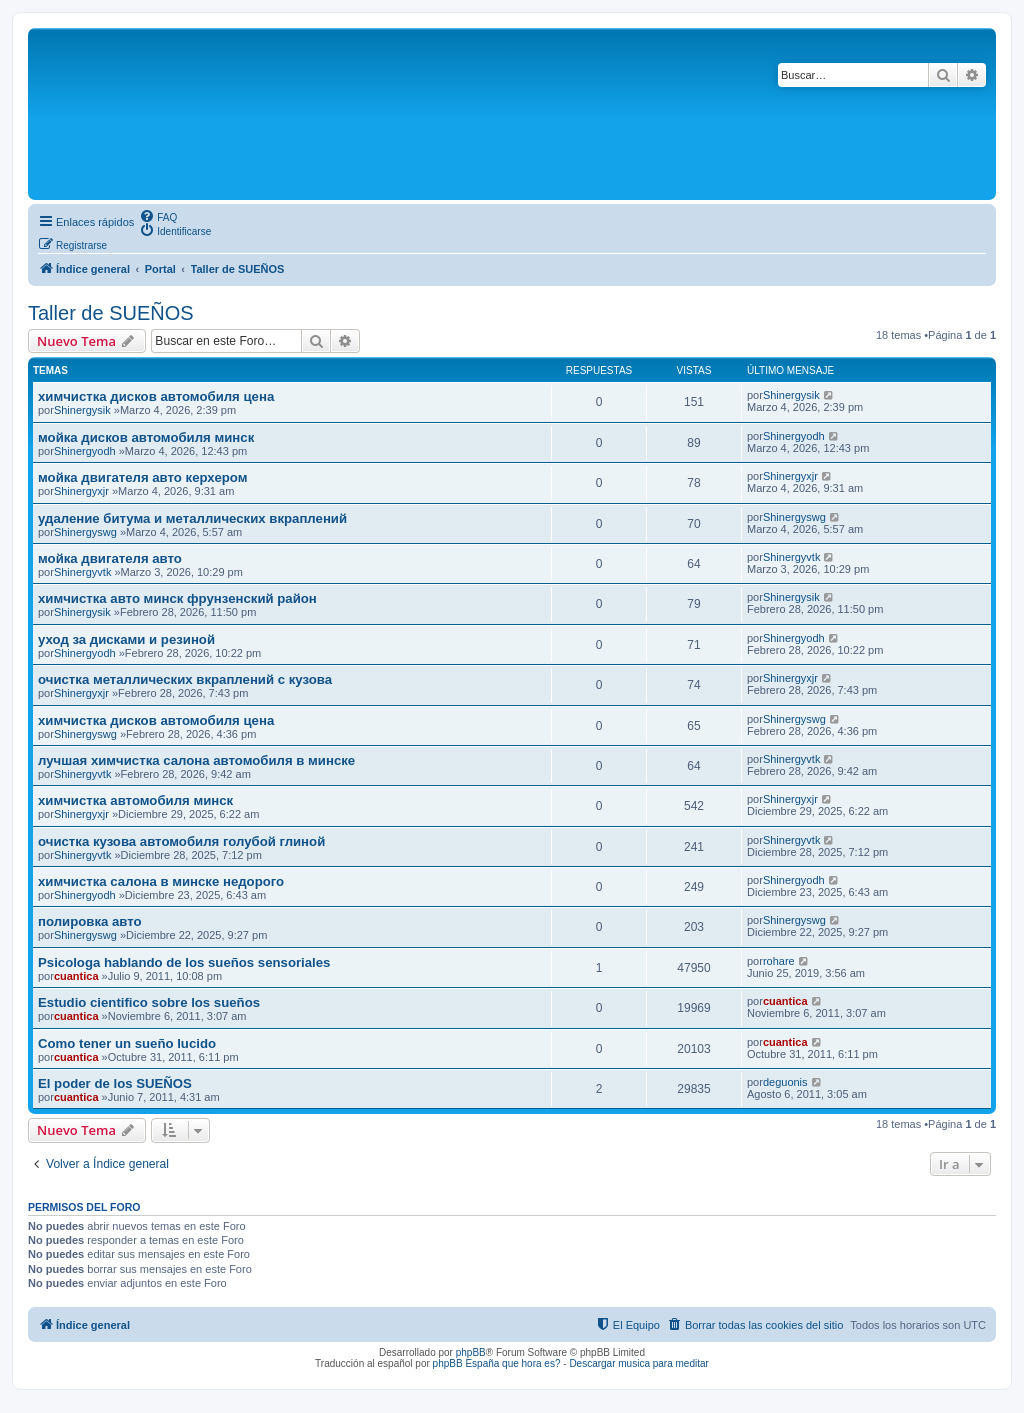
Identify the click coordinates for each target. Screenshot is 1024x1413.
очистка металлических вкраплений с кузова (185, 679)
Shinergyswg (85, 532)
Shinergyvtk (82, 572)
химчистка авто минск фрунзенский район (177, 598)
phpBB (471, 1352)
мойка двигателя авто (110, 558)
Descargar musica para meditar (639, 1363)
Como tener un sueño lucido (127, 1043)
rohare (779, 961)
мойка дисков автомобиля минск (146, 437)
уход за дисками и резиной (126, 639)
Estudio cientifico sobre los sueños (149, 1002)
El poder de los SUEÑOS (115, 1083)
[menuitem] (158, 216)
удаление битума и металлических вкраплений (192, 518)
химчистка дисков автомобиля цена (156, 396)
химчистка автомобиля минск (135, 800)
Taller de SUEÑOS (111, 313)
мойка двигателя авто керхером (142, 477)
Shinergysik (82, 410)
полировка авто (90, 921)
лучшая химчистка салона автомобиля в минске (196, 760)
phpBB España (466, 1363)
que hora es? (531, 1363)
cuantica (76, 976)
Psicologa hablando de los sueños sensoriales (184, 962)
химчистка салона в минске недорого (161, 881)
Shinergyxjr (81, 491)
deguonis (785, 1082)
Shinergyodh (85, 451)
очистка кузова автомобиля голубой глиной (181, 841)
